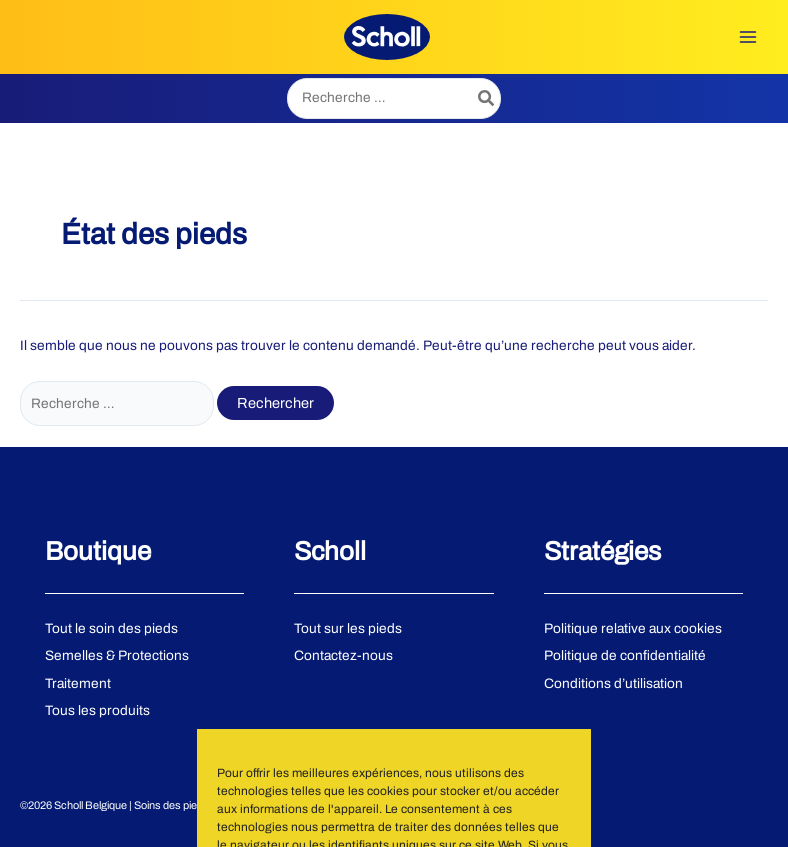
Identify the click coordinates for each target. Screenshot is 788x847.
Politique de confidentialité (625, 655)
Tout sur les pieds (348, 628)
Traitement (78, 683)
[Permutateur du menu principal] (748, 36)
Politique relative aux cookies (633, 628)
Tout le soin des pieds (111, 628)
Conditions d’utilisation (613, 683)
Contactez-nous (343, 655)
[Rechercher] (487, 98)
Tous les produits (97, 710)
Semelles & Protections (117, 655)
